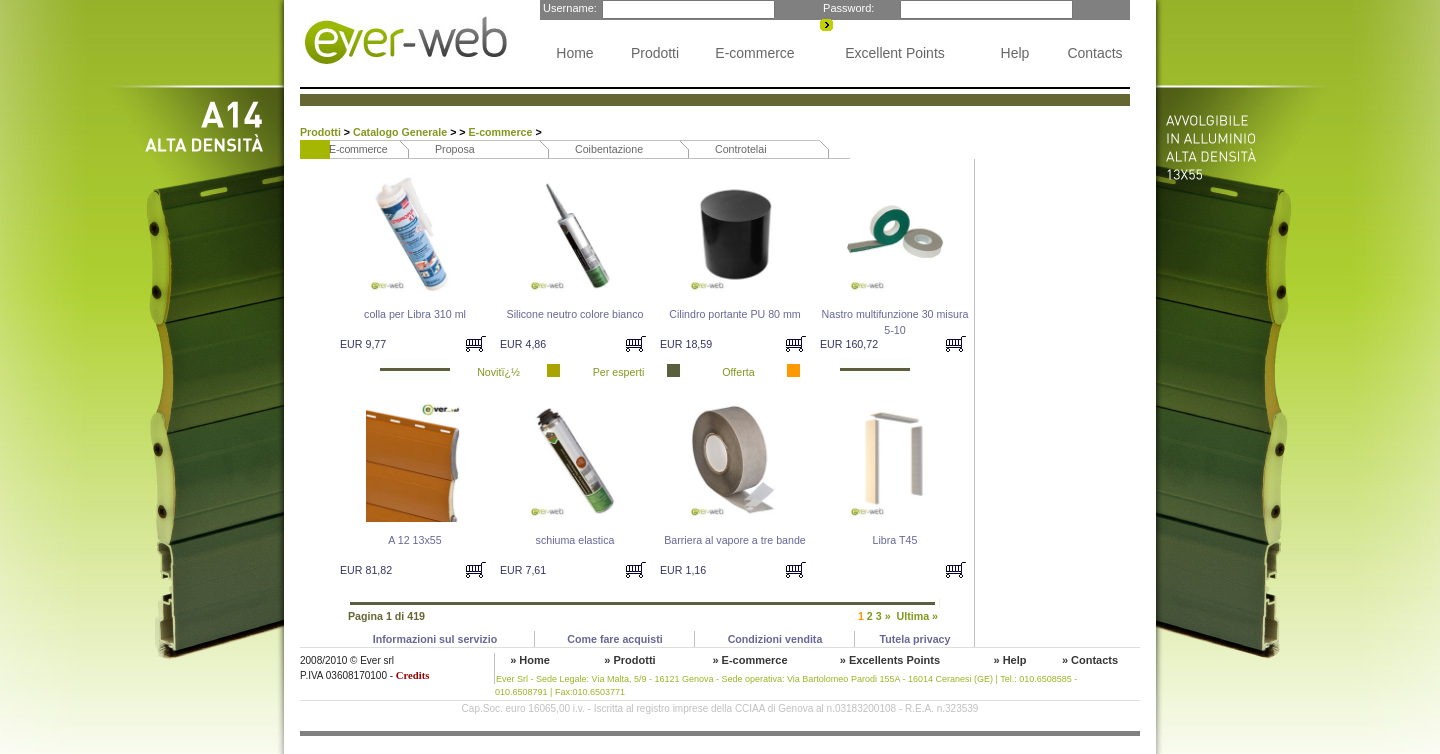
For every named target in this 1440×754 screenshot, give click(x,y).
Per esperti (619, 372)
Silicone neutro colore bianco (575, 314)
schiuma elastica (575, 540)
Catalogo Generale (401, 132)
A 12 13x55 (414, 540)
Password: (847, 8)
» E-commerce (749, 660)
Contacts (1094, 53)
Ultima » (917, 616)
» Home (530, 660)
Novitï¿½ (498, 372)
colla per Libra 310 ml (415, 314)
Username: (568, 8)
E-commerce (754, 53)
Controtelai (741, 149)
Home (574, 53)
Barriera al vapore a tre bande (735, 540)
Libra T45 (895, 540)
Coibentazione (609, 149)
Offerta (738, 372)
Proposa (455, 149)
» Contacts (1090, 660)
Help (1015, 53)
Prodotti (655, 53)
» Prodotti (629, 660)
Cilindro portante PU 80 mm (734, 314)
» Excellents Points (890, 660)
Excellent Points (895, 53)
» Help (1009, 660)
